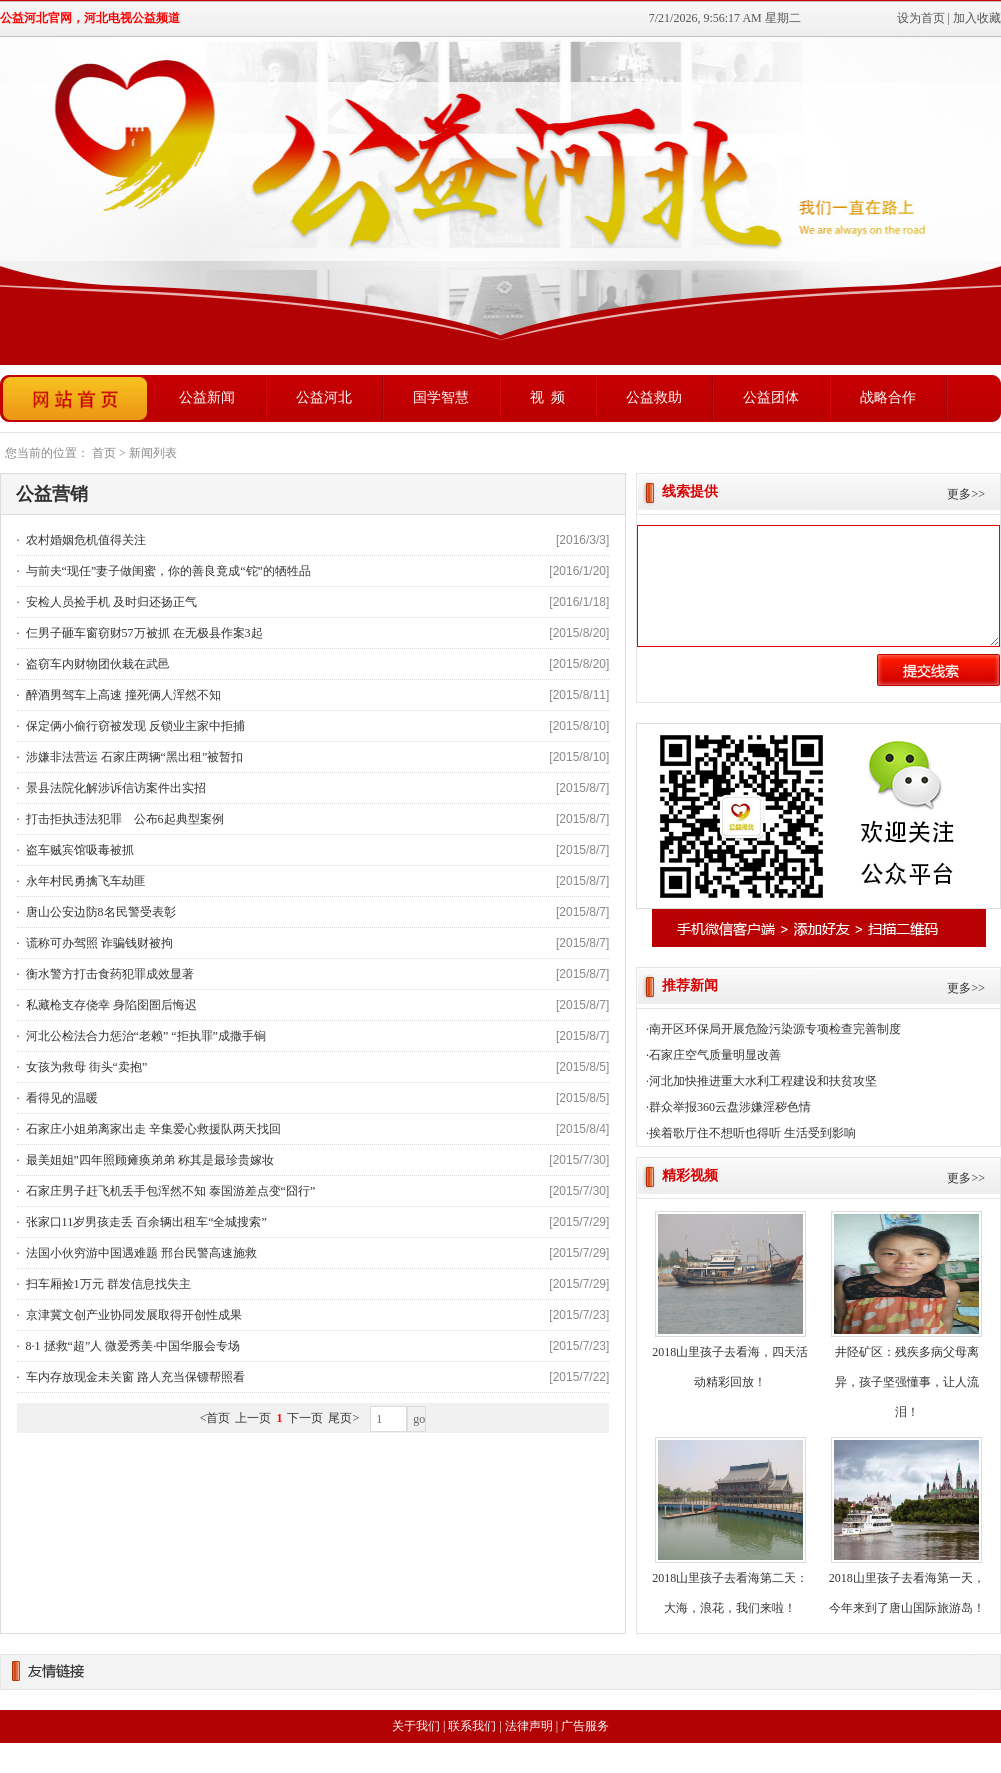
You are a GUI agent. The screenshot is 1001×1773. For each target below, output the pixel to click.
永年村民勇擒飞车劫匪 (84, 881)
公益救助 (654, 397)
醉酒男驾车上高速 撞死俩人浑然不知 (122, 695)
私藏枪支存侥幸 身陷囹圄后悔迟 (110, 1005)
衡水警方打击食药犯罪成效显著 (108, 974)
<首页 (215, 1418)
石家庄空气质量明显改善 (715, 1055)
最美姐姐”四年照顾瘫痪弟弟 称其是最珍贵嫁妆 (148, 1160)
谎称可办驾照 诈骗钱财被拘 (98, 943)
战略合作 (888, 397)
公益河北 (324, 397)
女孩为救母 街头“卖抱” (85, 1067)
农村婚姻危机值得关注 (84, 540)
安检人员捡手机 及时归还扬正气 (110, 602)
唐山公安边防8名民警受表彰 (99, 912)
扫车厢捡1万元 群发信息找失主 (107, 1284)
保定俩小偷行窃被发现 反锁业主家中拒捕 (134, 726)
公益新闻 (207, 397)
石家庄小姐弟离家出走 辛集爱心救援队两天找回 (152, 1129)
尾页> (343, 1418)
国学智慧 (441, 397)
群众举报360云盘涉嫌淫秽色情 (730, 1107)
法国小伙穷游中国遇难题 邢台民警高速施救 (140, 1253)
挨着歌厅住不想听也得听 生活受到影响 (752, 1133)
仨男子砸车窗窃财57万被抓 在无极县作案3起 (143, 633)
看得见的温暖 (60, 1098)
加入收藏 (977, 18)
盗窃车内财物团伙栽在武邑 (96, 664)
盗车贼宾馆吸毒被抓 (78, 850)
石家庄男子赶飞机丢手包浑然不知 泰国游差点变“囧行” (169, 1191)
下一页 (305, 1418)
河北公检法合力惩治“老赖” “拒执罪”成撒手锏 (144, 1036)
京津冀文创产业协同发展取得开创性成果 (132, 1315)
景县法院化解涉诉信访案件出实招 (114, 788)
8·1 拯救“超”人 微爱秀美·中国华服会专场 (132, 1346)
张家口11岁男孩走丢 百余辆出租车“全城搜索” (145, 1222)
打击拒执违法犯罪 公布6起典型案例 (123, 819)
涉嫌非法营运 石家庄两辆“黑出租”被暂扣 (133, 757)
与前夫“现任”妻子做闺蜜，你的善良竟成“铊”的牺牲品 (167, 571)
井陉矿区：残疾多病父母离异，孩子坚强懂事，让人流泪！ (907, 1382)
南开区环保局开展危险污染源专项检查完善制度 (775, 1029)
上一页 (253, 1418)
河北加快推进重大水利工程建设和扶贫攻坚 (763, 1081)
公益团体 (771, 397)
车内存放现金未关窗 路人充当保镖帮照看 (134, 1377)
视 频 (547, 397)
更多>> (966, 494)
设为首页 (921, 18)
